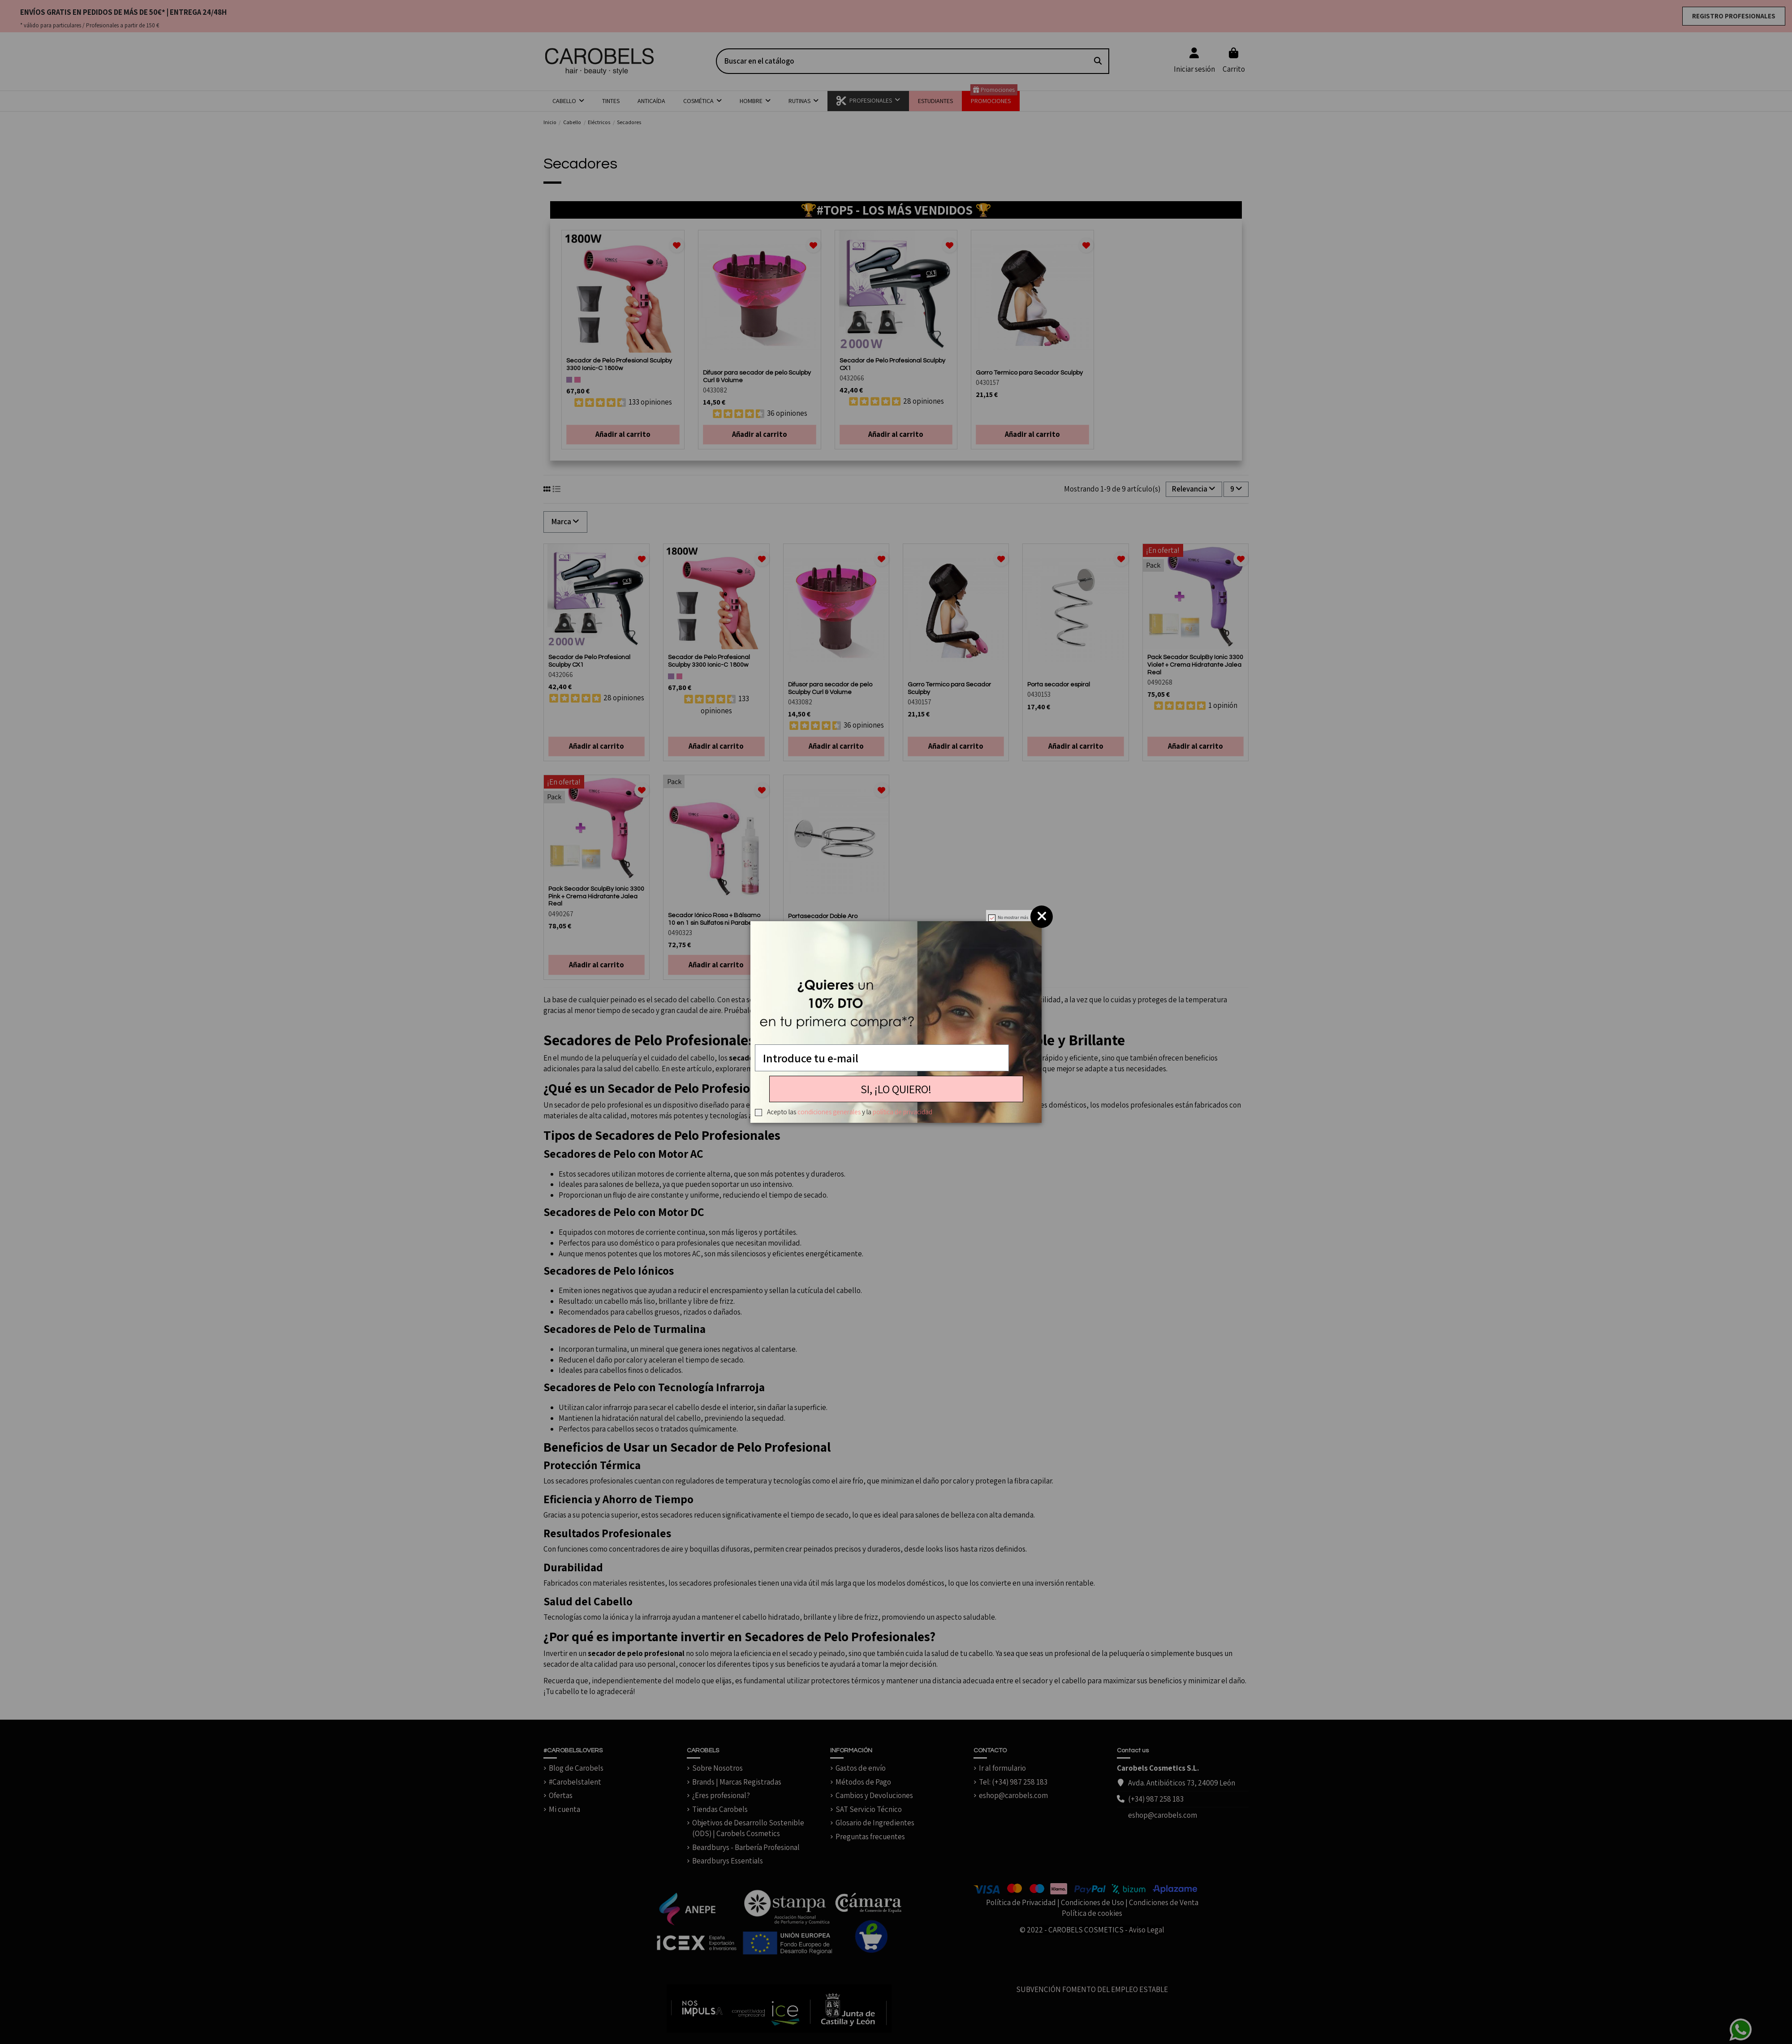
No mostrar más (1013, 917)
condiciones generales (829, 1111)
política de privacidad (902, 1111)
